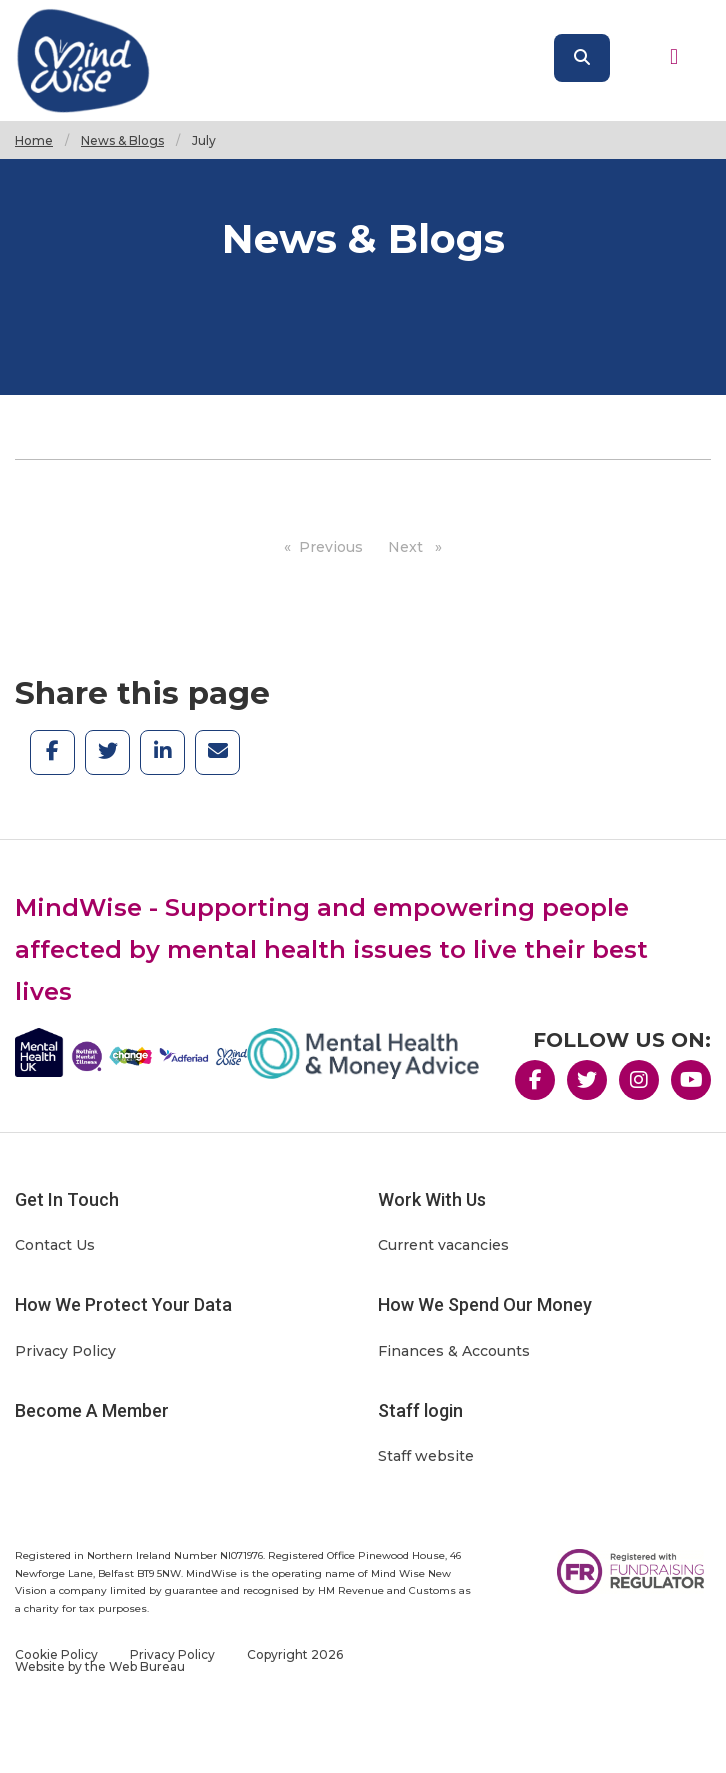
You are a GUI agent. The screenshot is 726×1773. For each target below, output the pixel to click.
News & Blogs (122, 140)
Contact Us (55, 1245)
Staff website (426, 1456)
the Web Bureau (135, 1667)
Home (34, 140)
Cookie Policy (56, 1655)
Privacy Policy (65, 1351)
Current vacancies (443, 1245)
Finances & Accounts (454, 1351)
